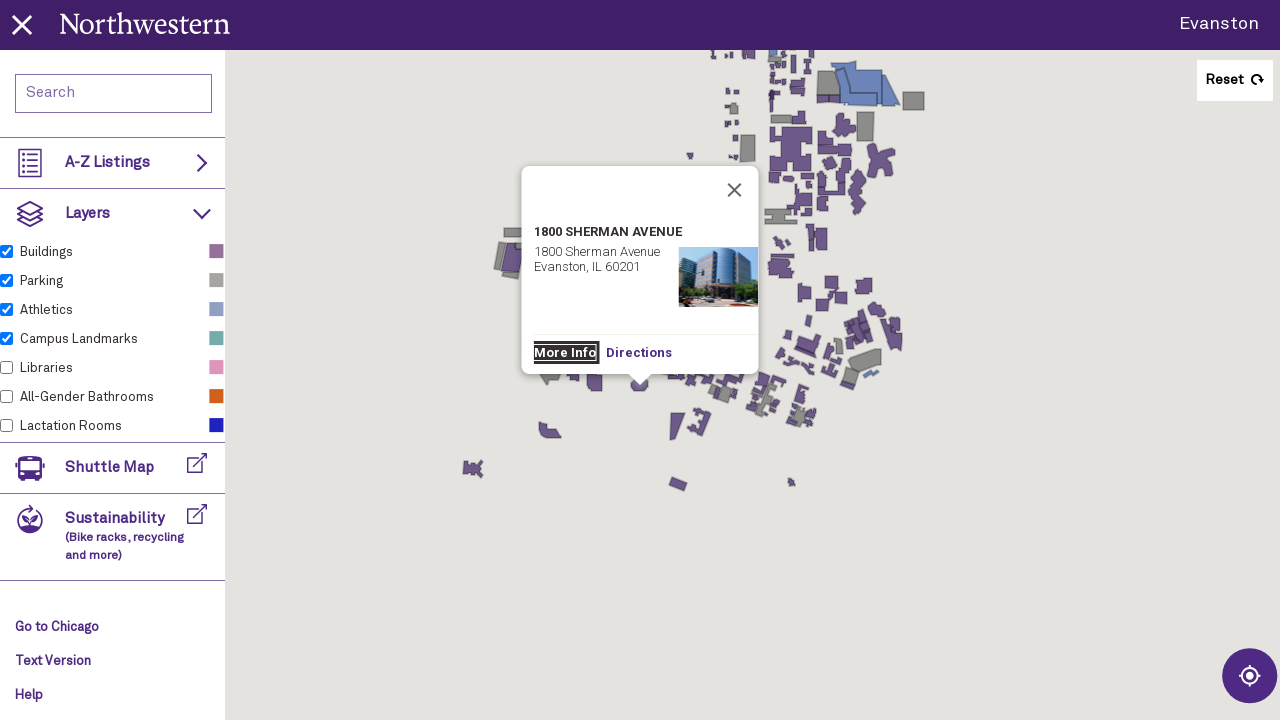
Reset (1224, 80)
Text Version (53, 661)
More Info (565, 352)
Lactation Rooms (71, 426)
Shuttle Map (109, 467)
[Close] (735, 190)
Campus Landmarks (79, 339)
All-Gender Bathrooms (87, 397)
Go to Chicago (57, 627)
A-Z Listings (107, 162)
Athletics (46, 310)
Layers (87, 213)
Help (29, 695)
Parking (41, 281)
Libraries (46, 368)
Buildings (46, 252)
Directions (639, 352)
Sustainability (124, 536)
